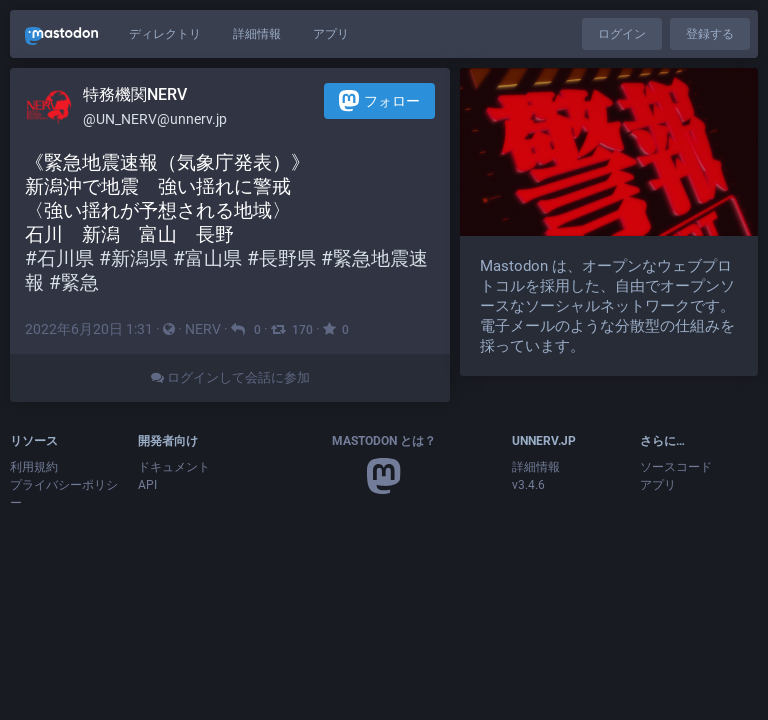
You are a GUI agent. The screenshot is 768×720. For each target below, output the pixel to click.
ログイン (622, 34)
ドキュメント (174, 467)
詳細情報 (257, 34)
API (147, 485)
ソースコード (676, 467)
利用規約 (34, 467)
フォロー (379, 100)
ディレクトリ (165, 34)
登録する (710, 34)
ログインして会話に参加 (230, 377)
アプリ (331, 34)
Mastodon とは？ (384, 441)
